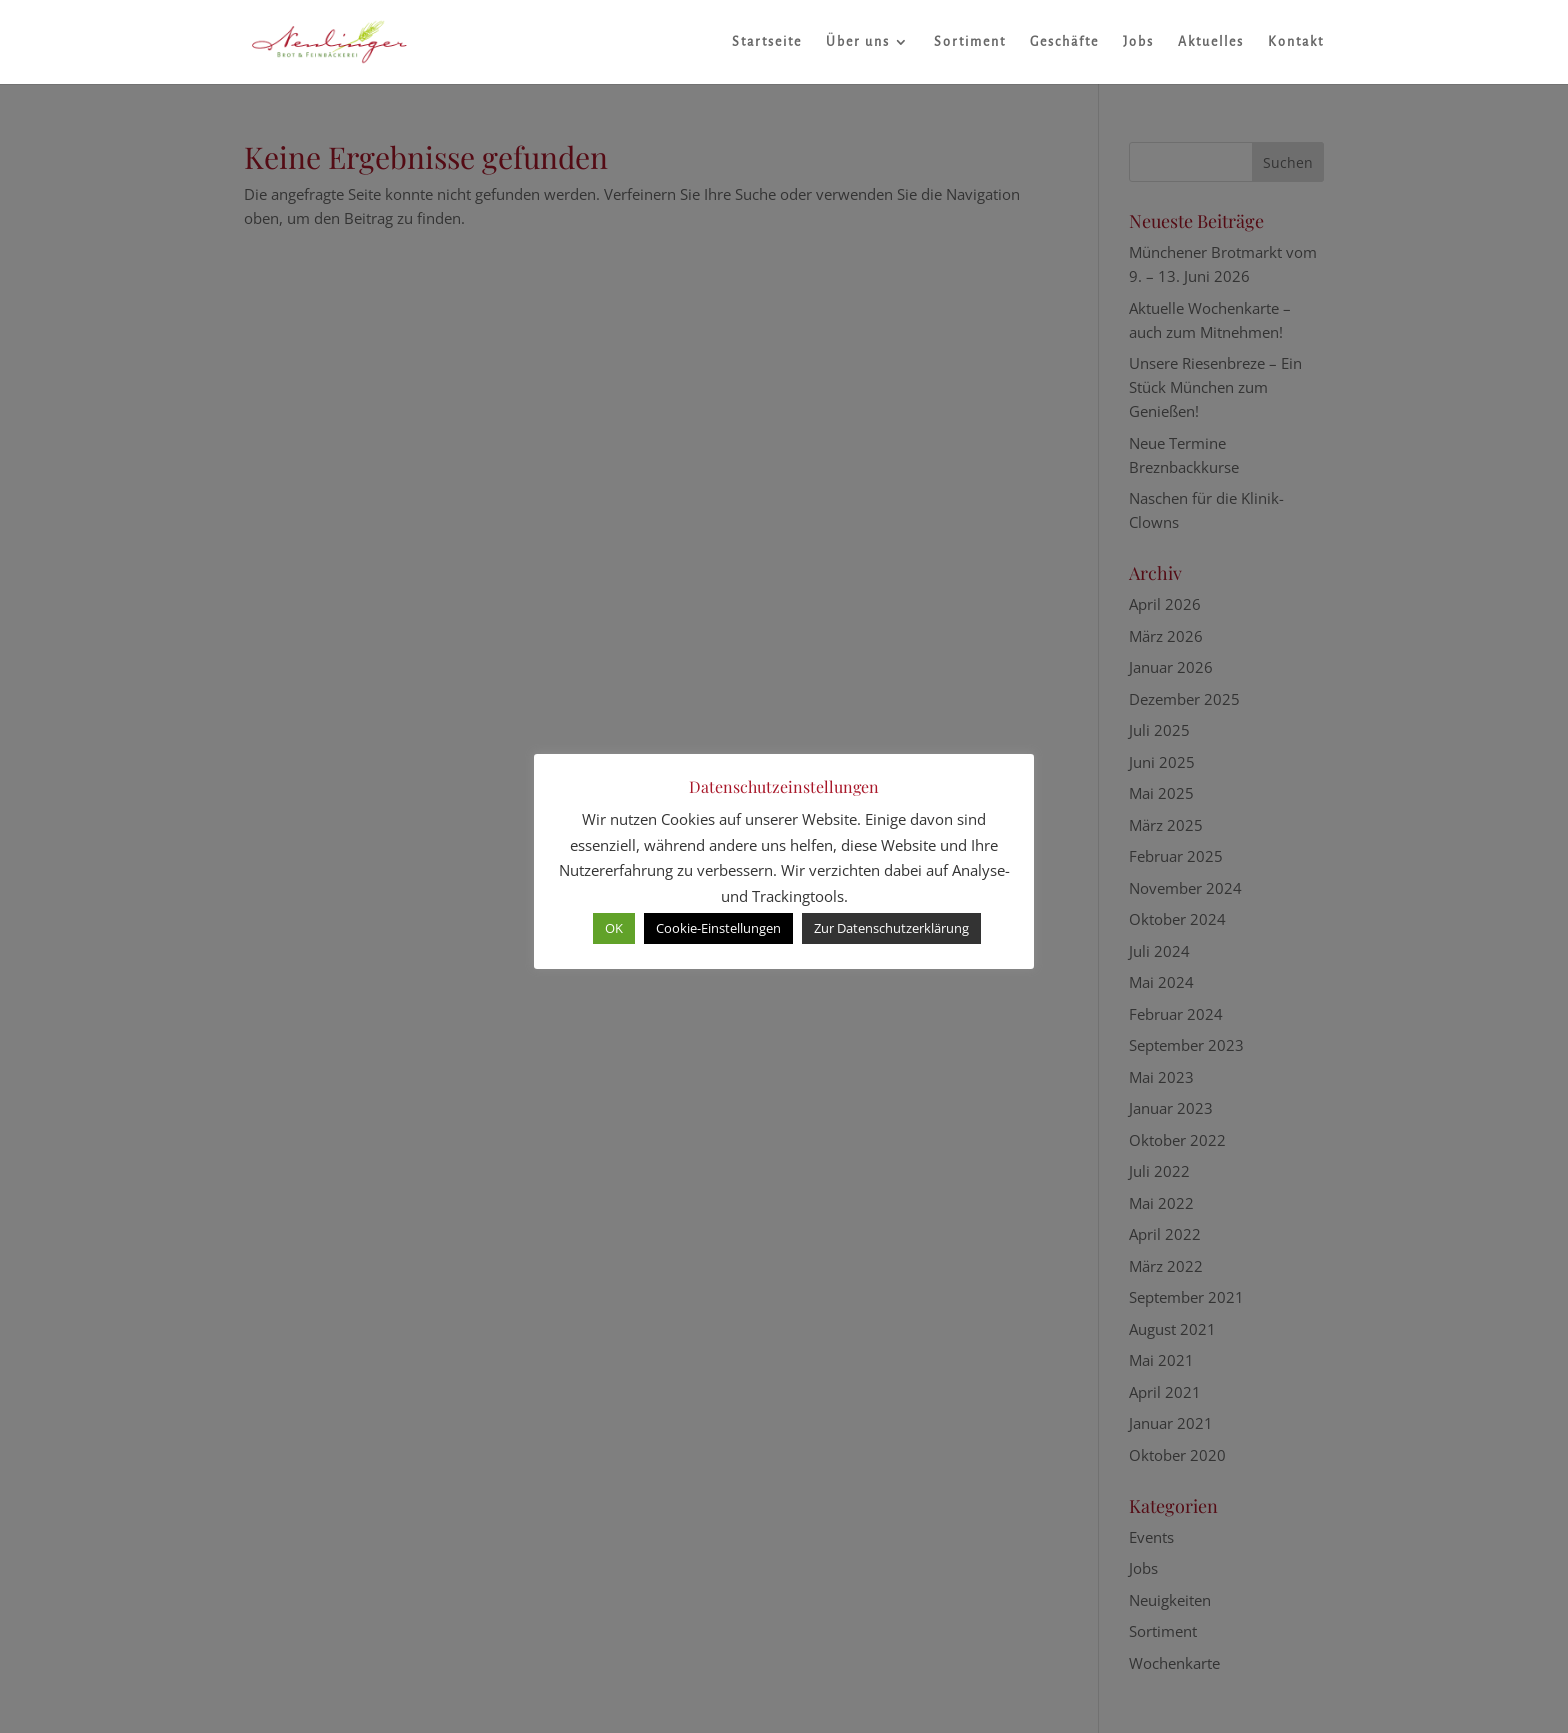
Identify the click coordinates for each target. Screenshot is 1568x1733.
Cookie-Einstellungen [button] (718, 928)
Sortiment (970, 42)
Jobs (1138, 42)
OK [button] (614, 928)
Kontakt (1296, 42)
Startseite (767, 42)
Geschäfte (1064, 42)
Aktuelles (1211, 42)
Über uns (858, 42)
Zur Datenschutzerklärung (891, 928)
